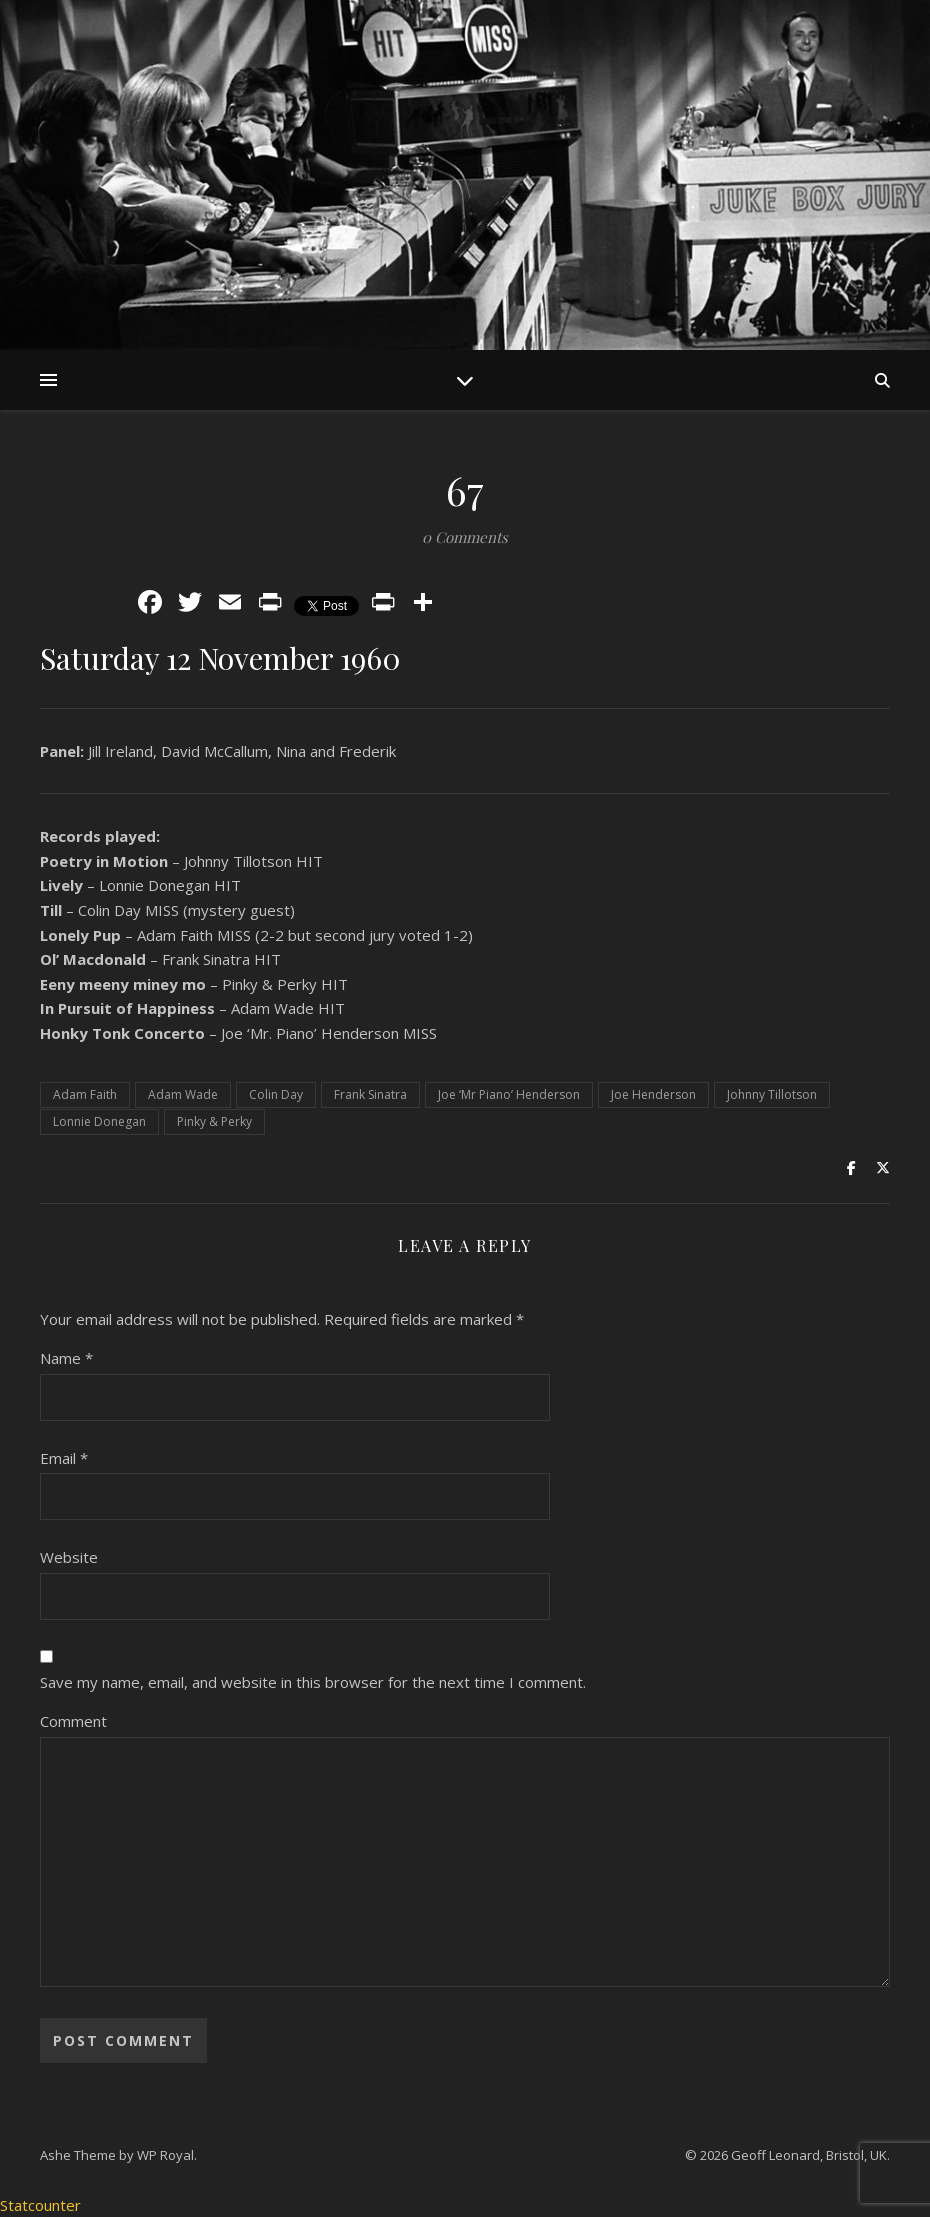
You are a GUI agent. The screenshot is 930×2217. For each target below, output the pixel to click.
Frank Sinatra (370, 1094)
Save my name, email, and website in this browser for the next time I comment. (313, 1682)
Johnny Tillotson (772, 1094)
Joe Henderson (653, 1094)
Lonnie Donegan (99, 1121)
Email (64, 1458)
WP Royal (165, 2155)
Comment (73, 1721)
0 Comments (465, 537)
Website (69, 1557)
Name (66, 1358)
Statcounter (40, 2205)
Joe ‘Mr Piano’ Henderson (509, 1094)
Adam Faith (85, 1094)
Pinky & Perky (214, 1121)
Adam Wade (183, 1094)
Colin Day (276, 1094)
